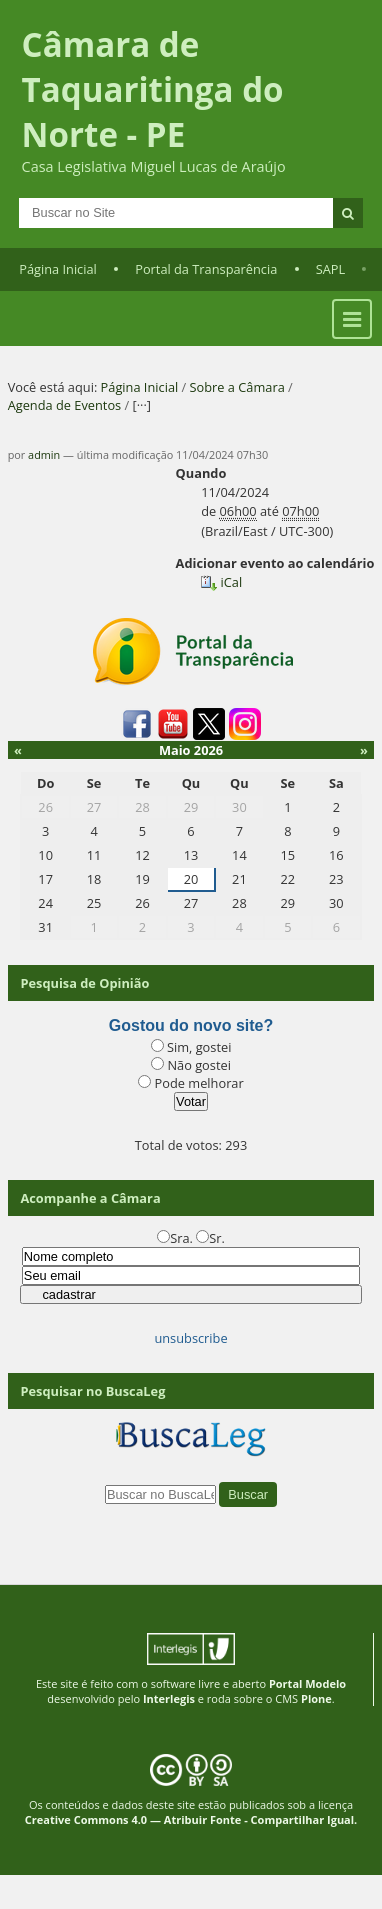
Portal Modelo (307, 1683)
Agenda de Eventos (65, 405)
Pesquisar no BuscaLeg (92, 1391)
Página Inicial (58, 269)
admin (44, 454)
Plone (316, 1698)
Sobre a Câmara (237, 387)
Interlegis (169, 1698)
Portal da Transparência (206, 269)
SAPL (331, 269)
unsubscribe (190, 1338)
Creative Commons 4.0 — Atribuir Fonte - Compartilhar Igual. (191, 1819)
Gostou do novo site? (191, 1025)
